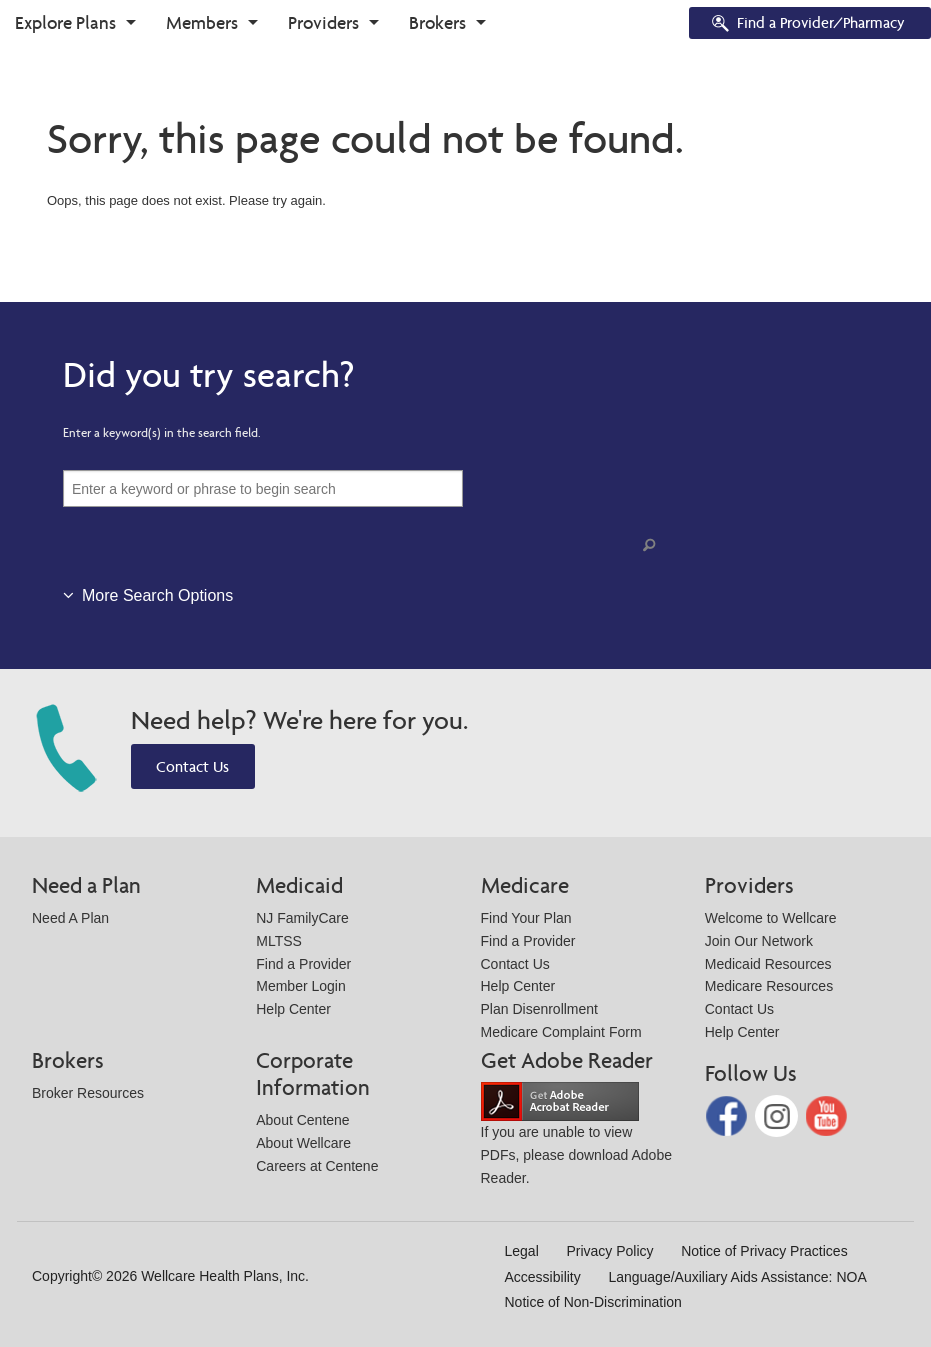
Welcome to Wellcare (771, 918)
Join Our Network (759, 941)
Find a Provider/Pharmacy (807, 24)
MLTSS (279, 941)
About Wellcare (303, 1143)
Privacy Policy (609, 1251)
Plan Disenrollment (540, 1009)
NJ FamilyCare (302, 918)
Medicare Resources (769, 986)
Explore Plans (65, 22)
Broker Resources (88, 1093)
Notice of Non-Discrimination (593, 1302)
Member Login (301, 986)
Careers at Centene (317, 1166)
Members (202, 22)
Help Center (293, 1009)
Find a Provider (303, 964)
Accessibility (543, 1277)
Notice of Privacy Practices (764, 1251)
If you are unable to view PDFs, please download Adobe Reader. (576, 1138)
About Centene (302, 1120)
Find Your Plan (526, 918)
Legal (522, 1251)
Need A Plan (70, 918)
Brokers (437, 22)
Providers (323, 22)
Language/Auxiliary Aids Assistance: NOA (737, 1277)
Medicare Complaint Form (561, 1032)
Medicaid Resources (768, 964)
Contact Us (192, 766)
